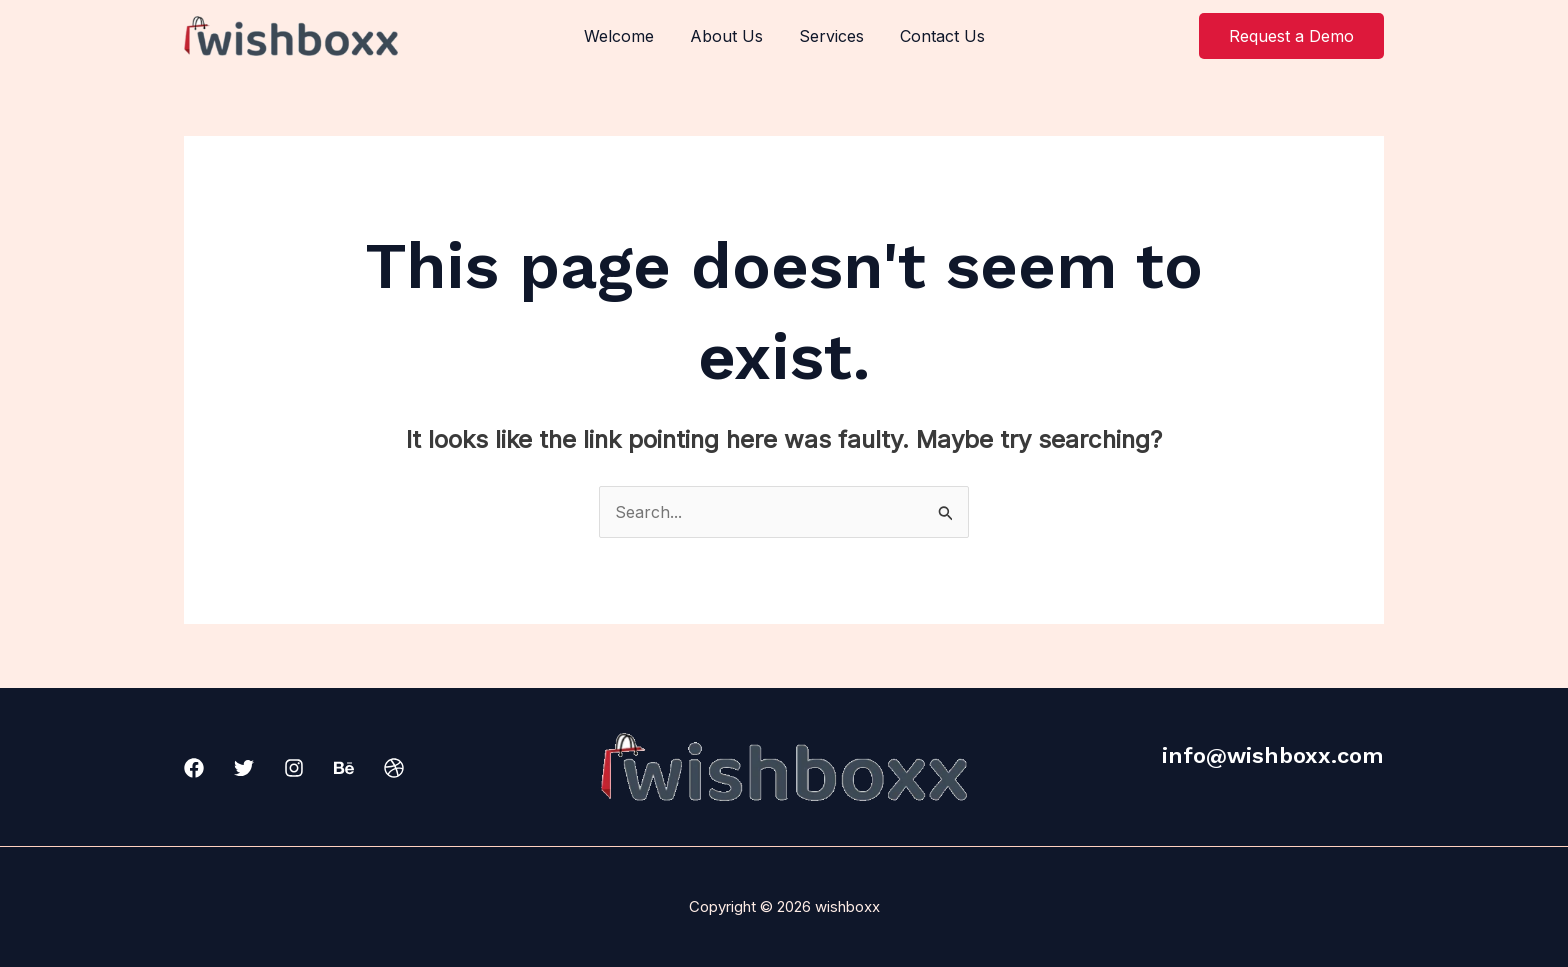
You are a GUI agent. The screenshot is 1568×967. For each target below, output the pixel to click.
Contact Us (936, 36)
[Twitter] (244, 768)
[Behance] (344, 768)
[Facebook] (194, 768)
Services (829, 36)
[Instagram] (294, 768)
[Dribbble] (394, 768)
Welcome (625, 36)
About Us (728, 36)
